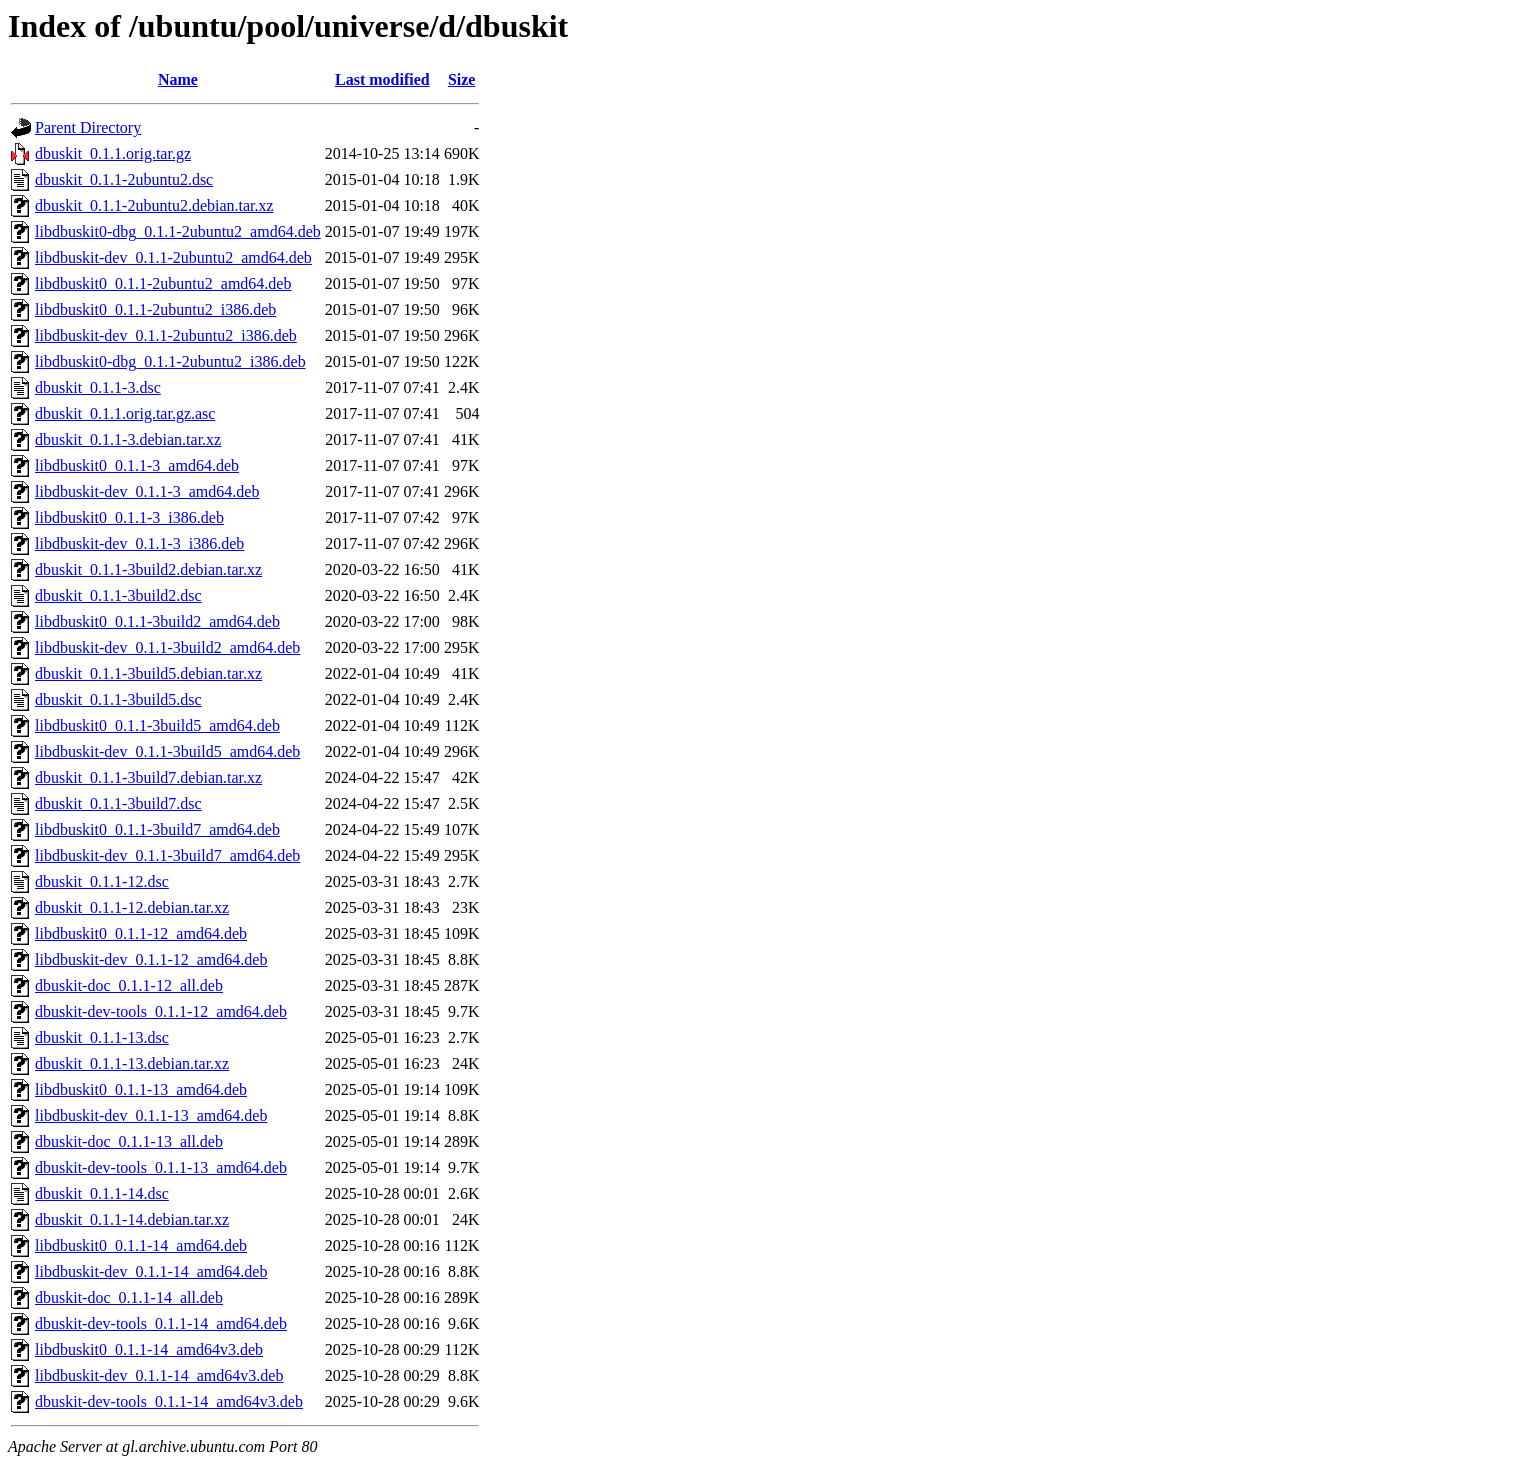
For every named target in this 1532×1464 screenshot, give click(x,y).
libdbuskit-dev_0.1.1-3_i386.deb (139, 543)
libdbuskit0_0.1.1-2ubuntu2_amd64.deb (163, 283)
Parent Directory (88, 127)
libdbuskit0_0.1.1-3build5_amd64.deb (157, 725)
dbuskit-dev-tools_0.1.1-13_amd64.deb (161, 1167)
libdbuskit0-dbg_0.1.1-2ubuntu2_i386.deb (170, 361)
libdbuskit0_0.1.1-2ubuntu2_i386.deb (155, 309)
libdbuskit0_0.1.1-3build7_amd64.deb (157, 829)
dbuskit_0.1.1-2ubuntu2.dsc (124, 179)
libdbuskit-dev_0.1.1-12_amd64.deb (151, 959)
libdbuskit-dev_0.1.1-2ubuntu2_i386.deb (166, 335)
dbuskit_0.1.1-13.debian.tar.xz (132, 1063)
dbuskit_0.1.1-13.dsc (102, 1037)
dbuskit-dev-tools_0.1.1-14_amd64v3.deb (169, 1401)
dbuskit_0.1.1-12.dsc (102, 881)
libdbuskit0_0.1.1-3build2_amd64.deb (157, 621)
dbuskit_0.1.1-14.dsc (102, 1193)
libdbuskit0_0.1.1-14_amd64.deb (141, 1245)
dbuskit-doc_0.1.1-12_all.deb (129, 985)
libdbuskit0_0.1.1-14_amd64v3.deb (149, 1349)
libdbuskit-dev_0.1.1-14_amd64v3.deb (159, 1375)
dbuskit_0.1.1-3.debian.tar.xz (128, 439)
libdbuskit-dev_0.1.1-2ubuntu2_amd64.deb (173, 257)
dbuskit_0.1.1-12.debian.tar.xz (132, 907)
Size (462, 79)
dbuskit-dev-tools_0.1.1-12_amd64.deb (161, 1011)
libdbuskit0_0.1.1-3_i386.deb (129, 517)
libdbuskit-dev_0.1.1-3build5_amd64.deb (167, 751)
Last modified (382, 79)
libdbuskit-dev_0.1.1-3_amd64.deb (147, 491)
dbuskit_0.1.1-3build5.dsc (118, 699)
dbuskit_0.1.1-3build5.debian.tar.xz (148, 673)
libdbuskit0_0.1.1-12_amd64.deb (141, 933)
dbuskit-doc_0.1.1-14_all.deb (129, 1297)
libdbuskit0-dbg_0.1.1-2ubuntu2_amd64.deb (178, 231)
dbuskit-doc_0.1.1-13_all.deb (129, 1141)
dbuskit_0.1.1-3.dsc (98, 387)
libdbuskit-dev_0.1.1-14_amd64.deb (151, 1271)
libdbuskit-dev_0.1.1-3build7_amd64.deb (167, 855)
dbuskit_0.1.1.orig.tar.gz (113, 153)
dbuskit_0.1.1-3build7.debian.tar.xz (148, 777)
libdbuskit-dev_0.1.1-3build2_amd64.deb (167, 647)
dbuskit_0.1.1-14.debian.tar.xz (132, 1219)
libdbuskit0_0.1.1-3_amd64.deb (137, 465)
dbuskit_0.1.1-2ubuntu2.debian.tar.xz (154, 205)
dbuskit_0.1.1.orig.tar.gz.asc (125, 413)
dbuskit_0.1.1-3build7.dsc (118, 803)
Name (178, 79)
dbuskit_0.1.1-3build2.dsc (118, 595)
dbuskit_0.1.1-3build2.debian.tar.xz (148, 569)
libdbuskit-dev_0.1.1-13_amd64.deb (151, 1115)
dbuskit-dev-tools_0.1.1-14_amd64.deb (161, 1323)
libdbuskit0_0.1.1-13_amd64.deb (141, 1089)
